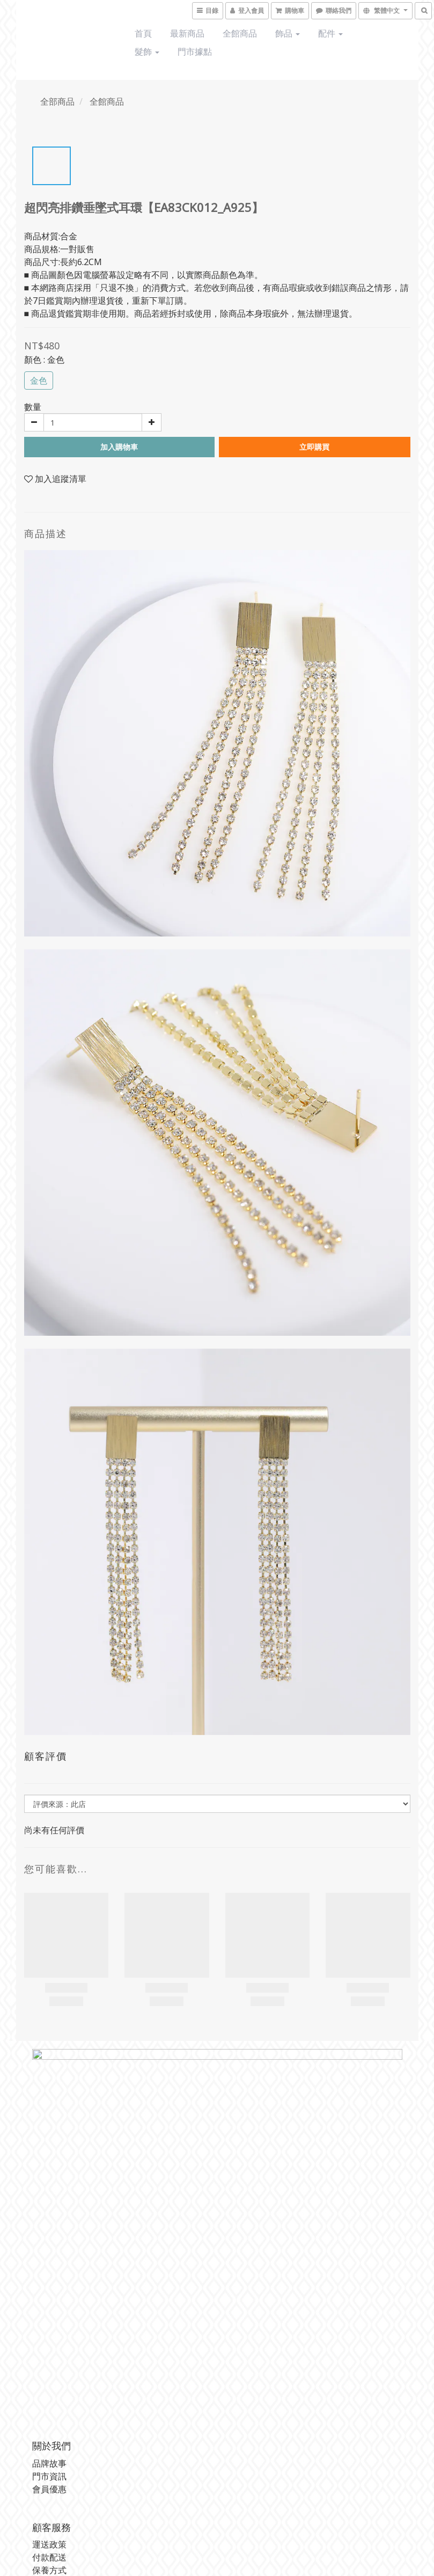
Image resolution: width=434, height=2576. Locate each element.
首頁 (143, 33)
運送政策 (49, 2544)
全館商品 (240, 33)
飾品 (287, 33)
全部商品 (57, 101)
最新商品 (187, 33)
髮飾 (147, 51)
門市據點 (195, 51)
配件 (330, 33)
